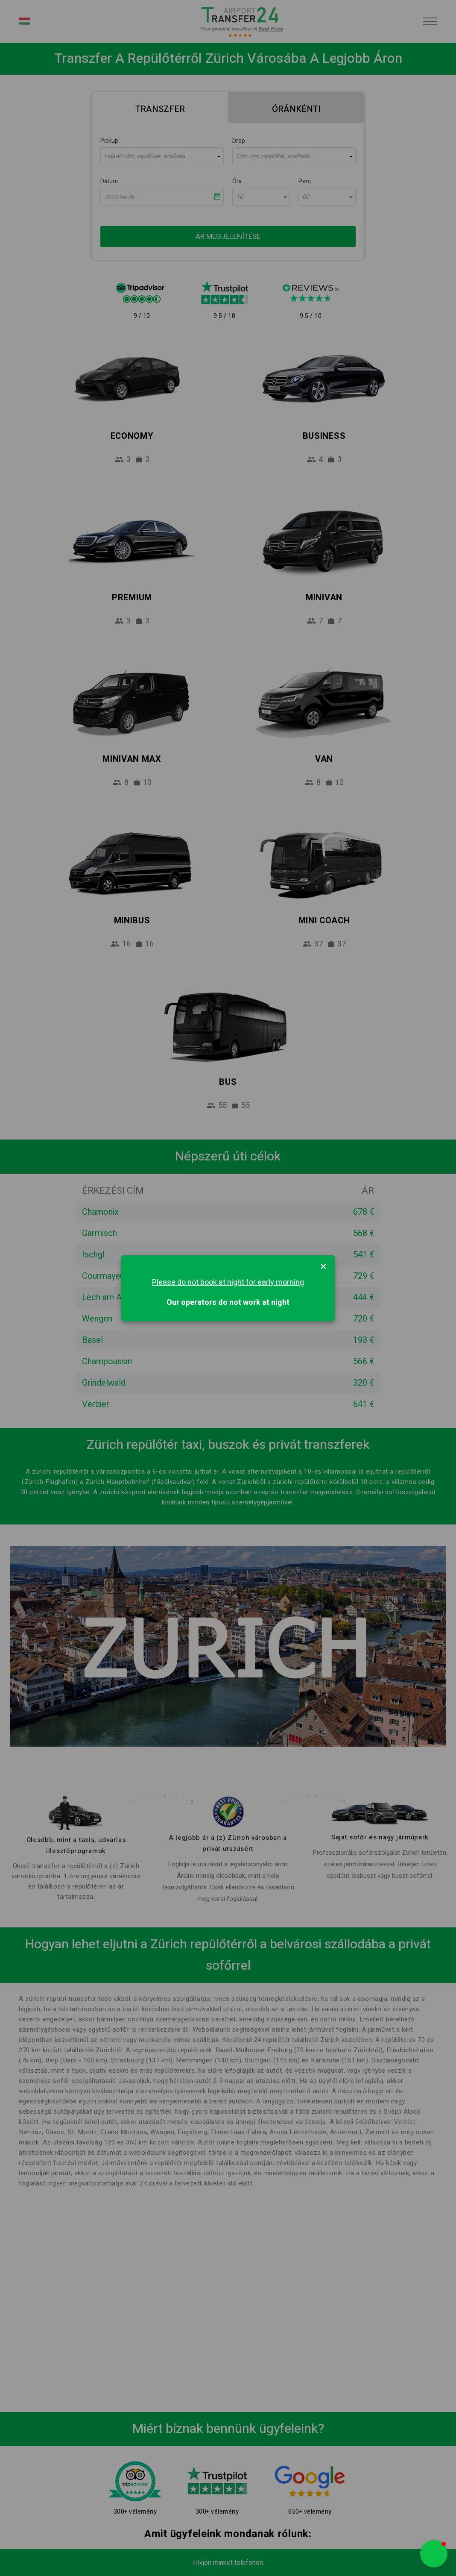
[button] (433, 2553)
